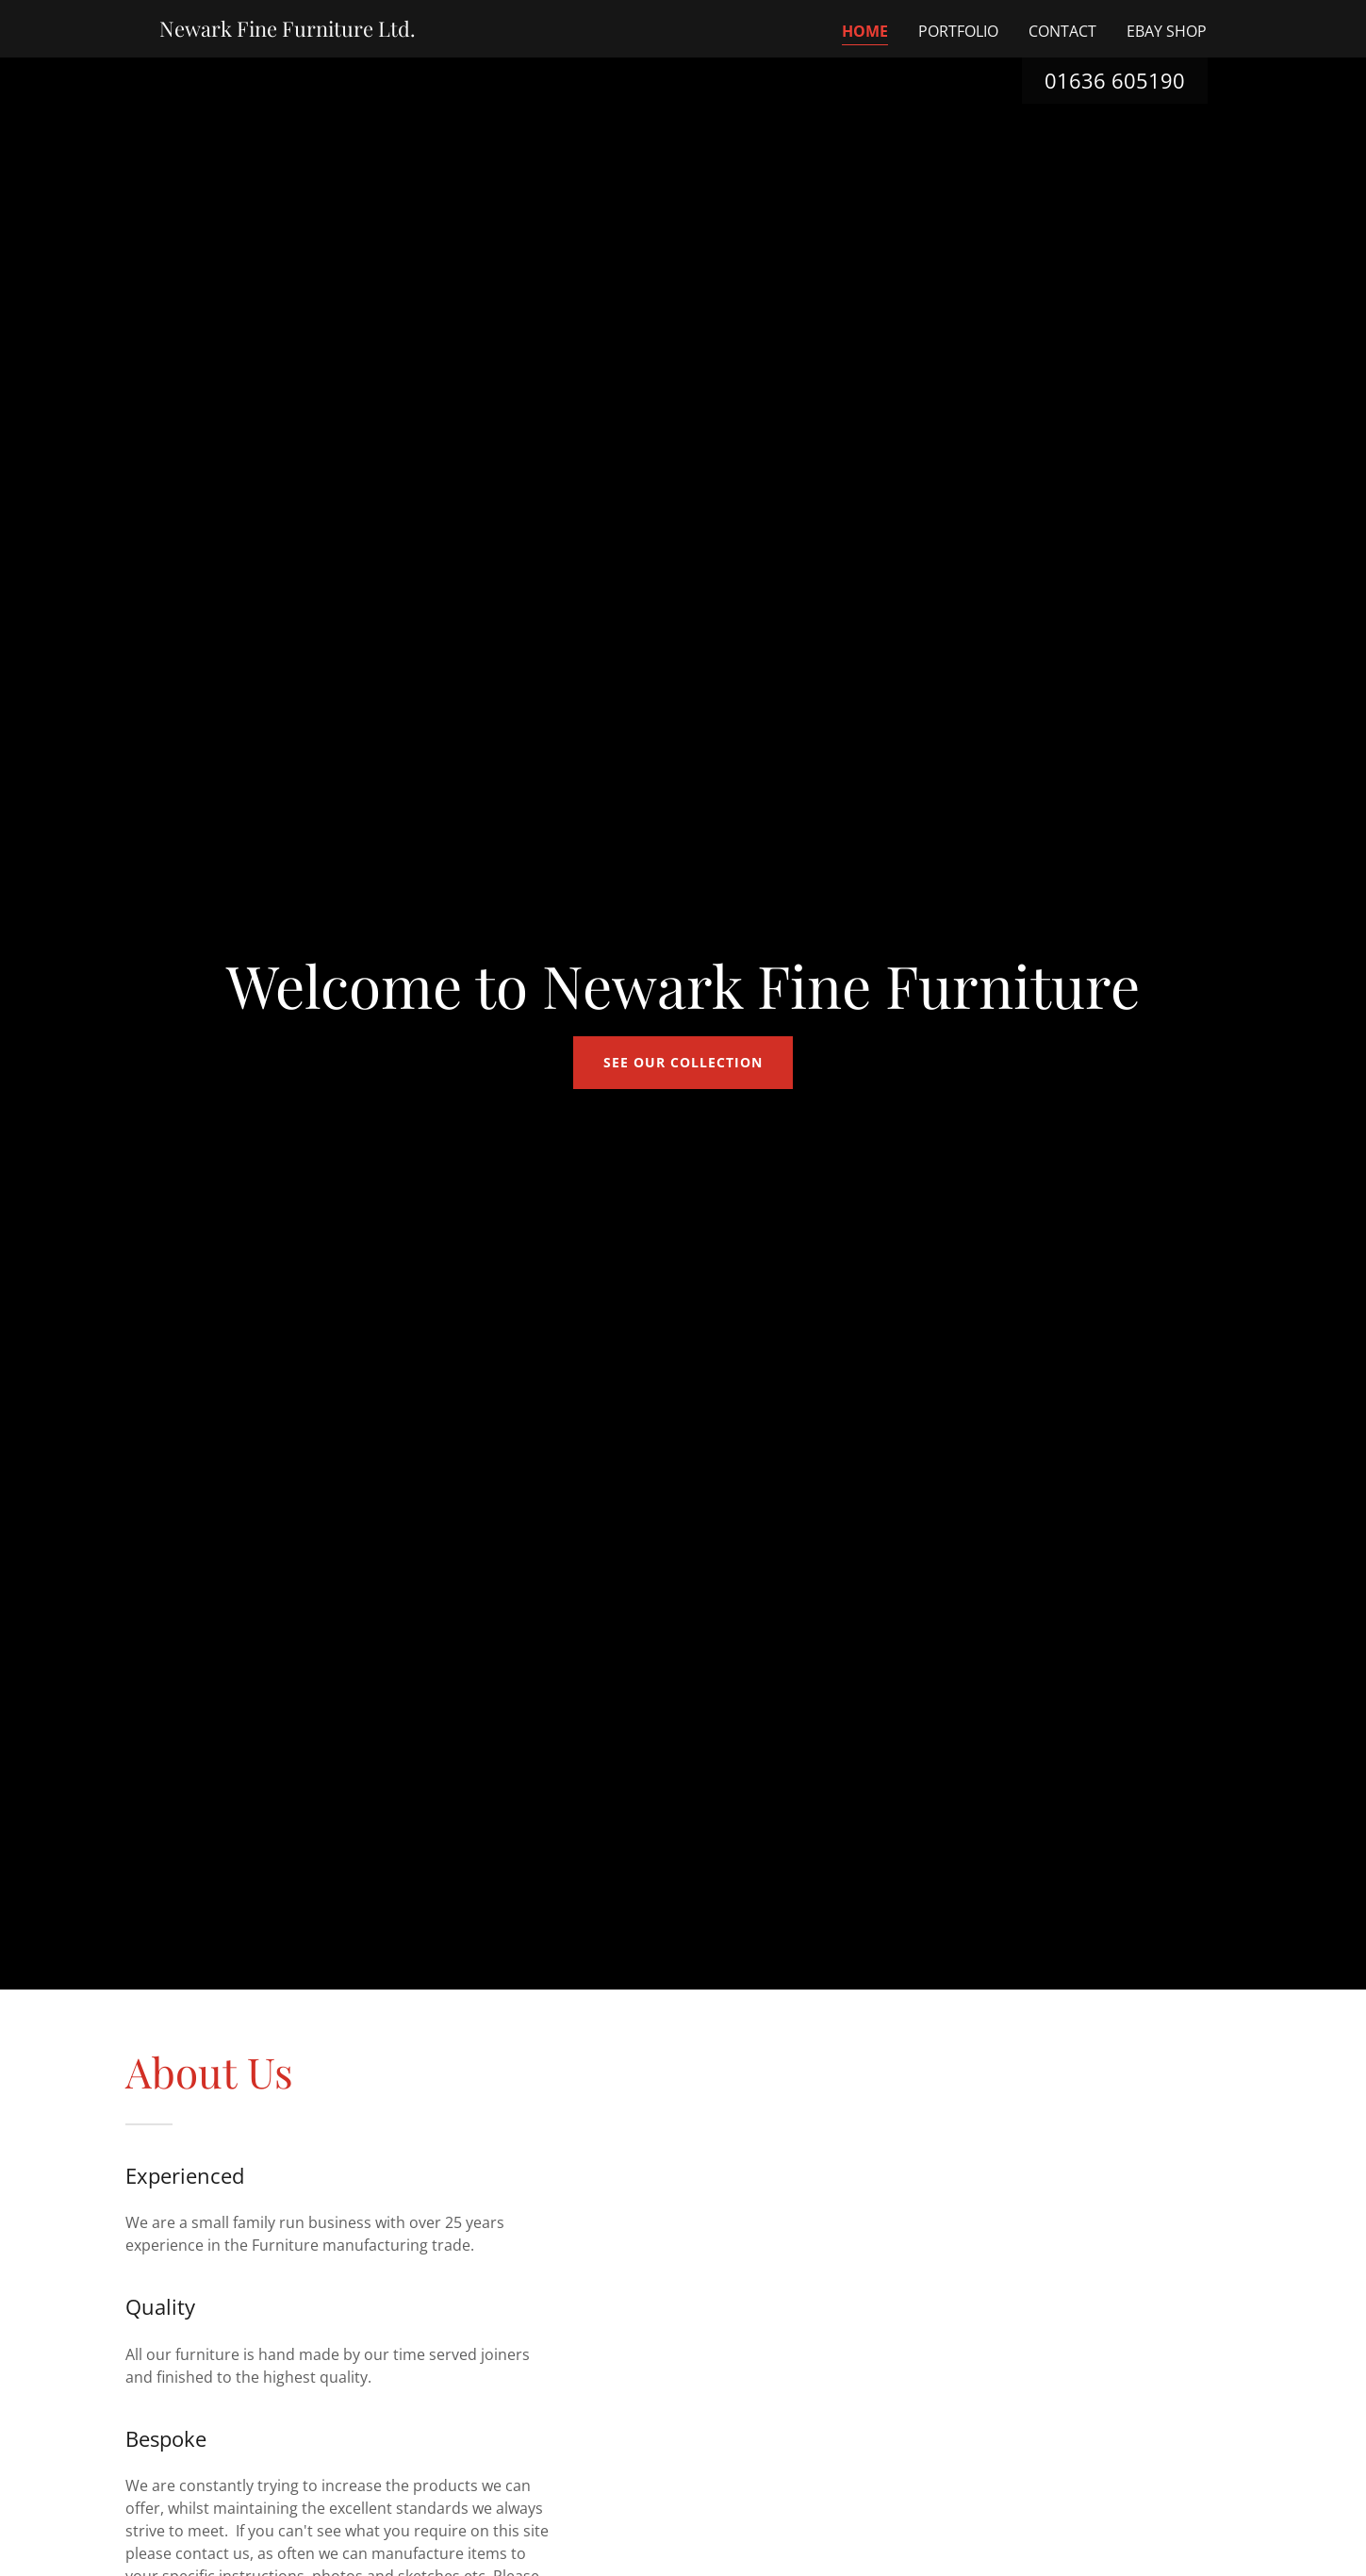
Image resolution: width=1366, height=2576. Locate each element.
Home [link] (865, 31)
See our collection (683, 1062)
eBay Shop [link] (1167, 31)
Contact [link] (1062, 31)
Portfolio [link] (958, 31)
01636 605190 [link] (1115, 80)
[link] (287, 31)
